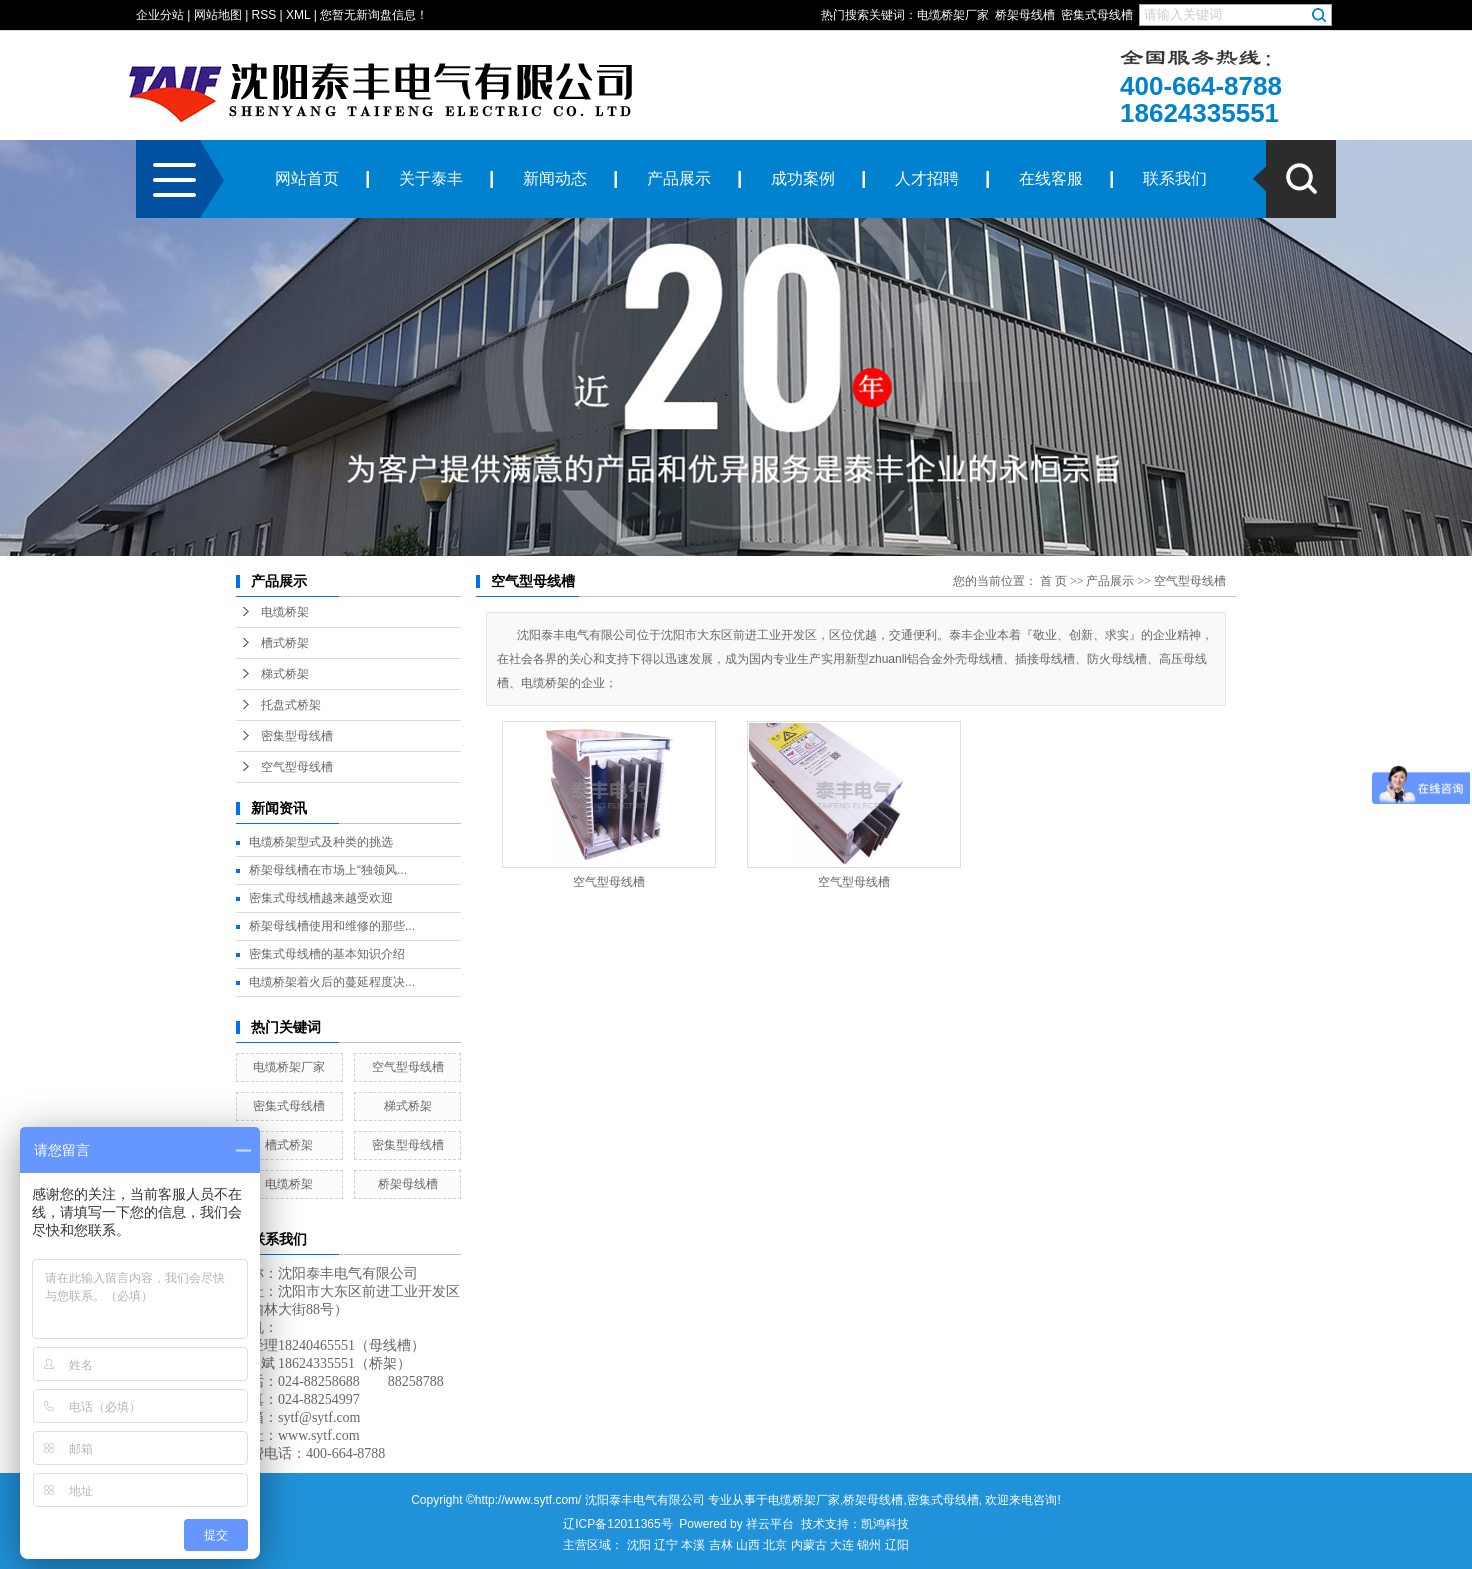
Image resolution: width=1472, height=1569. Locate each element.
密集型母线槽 (297, 736)
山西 (748, 1545)
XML (298, 15)
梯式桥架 (285, 674)
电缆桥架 (285, 612)
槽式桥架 (285, 643)
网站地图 (218, 15)
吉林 (721, 1545)
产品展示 (679, 178)
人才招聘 (927, 178)
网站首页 (307, 178)
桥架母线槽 (1025, 15)
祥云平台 (770, 1524)
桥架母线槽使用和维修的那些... (332, 926)
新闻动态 (555, 178)
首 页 (1053, 581)
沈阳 (639, 1545)
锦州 (869, 1545)
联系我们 (1175, 178)
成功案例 (803, 178)
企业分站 (160, 15)
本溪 (693, 1545)
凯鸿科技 (885, 1524)
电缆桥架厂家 (953, 15)
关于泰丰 (431, 178)
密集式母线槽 (1097, 15)
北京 (775, 1545)
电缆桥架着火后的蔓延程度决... (332, 982)
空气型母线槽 (297, 767)
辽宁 (666, 1545)
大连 (842, 1545)
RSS (264, 15)
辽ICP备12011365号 (617, 1524)
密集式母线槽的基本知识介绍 (327, 954)
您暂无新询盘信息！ (374, 15)
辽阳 (897, 1545)
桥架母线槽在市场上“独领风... (328, 870)
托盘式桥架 (291, 705)
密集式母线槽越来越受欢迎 (321, 898)
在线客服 (1051, 178)
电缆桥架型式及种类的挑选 (321, 842)
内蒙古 (809, 1545)
